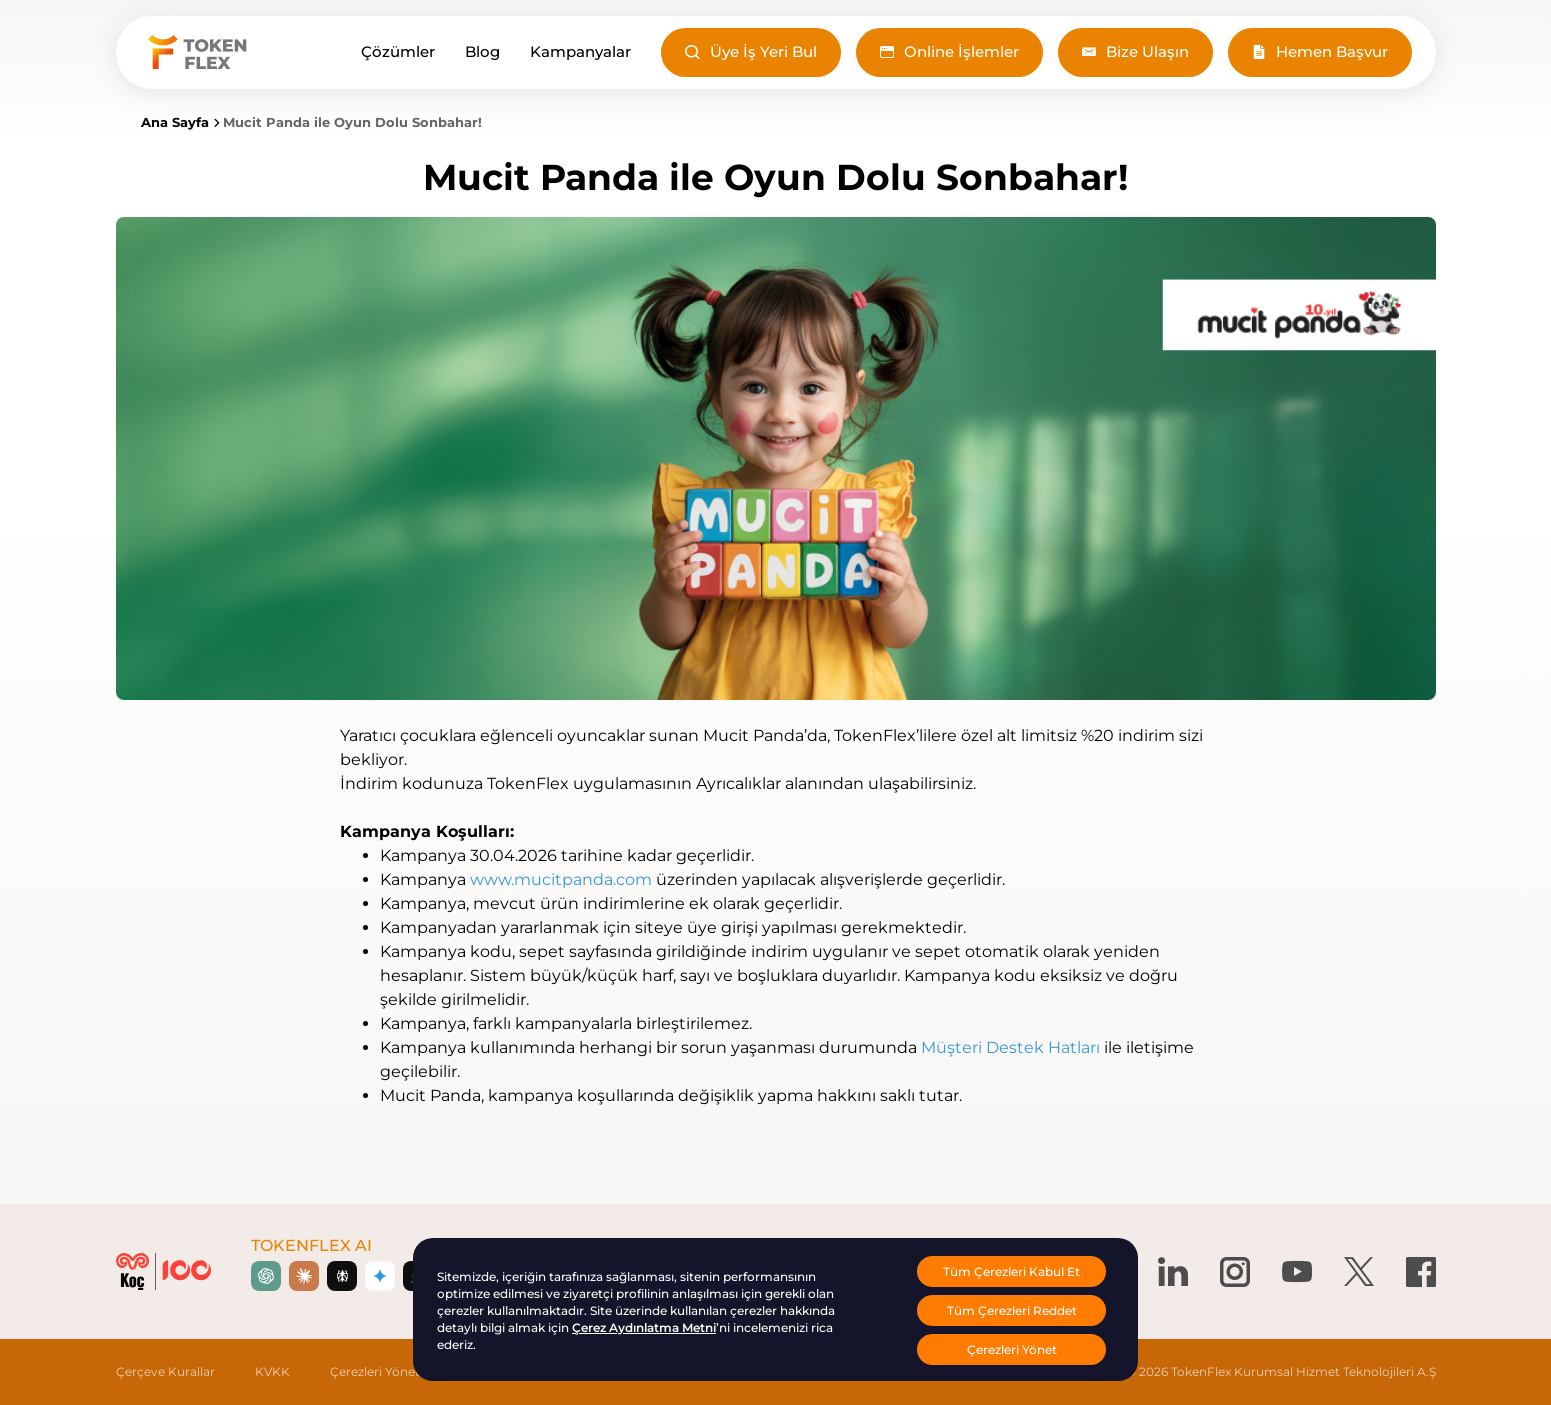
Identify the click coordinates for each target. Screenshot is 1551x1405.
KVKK (272, 1371)
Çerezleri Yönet (375, 1371)
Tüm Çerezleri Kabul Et (1011, 1271)
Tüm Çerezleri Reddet (1012, 1310)
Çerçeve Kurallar (165, 1371)
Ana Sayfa (175, 122)
